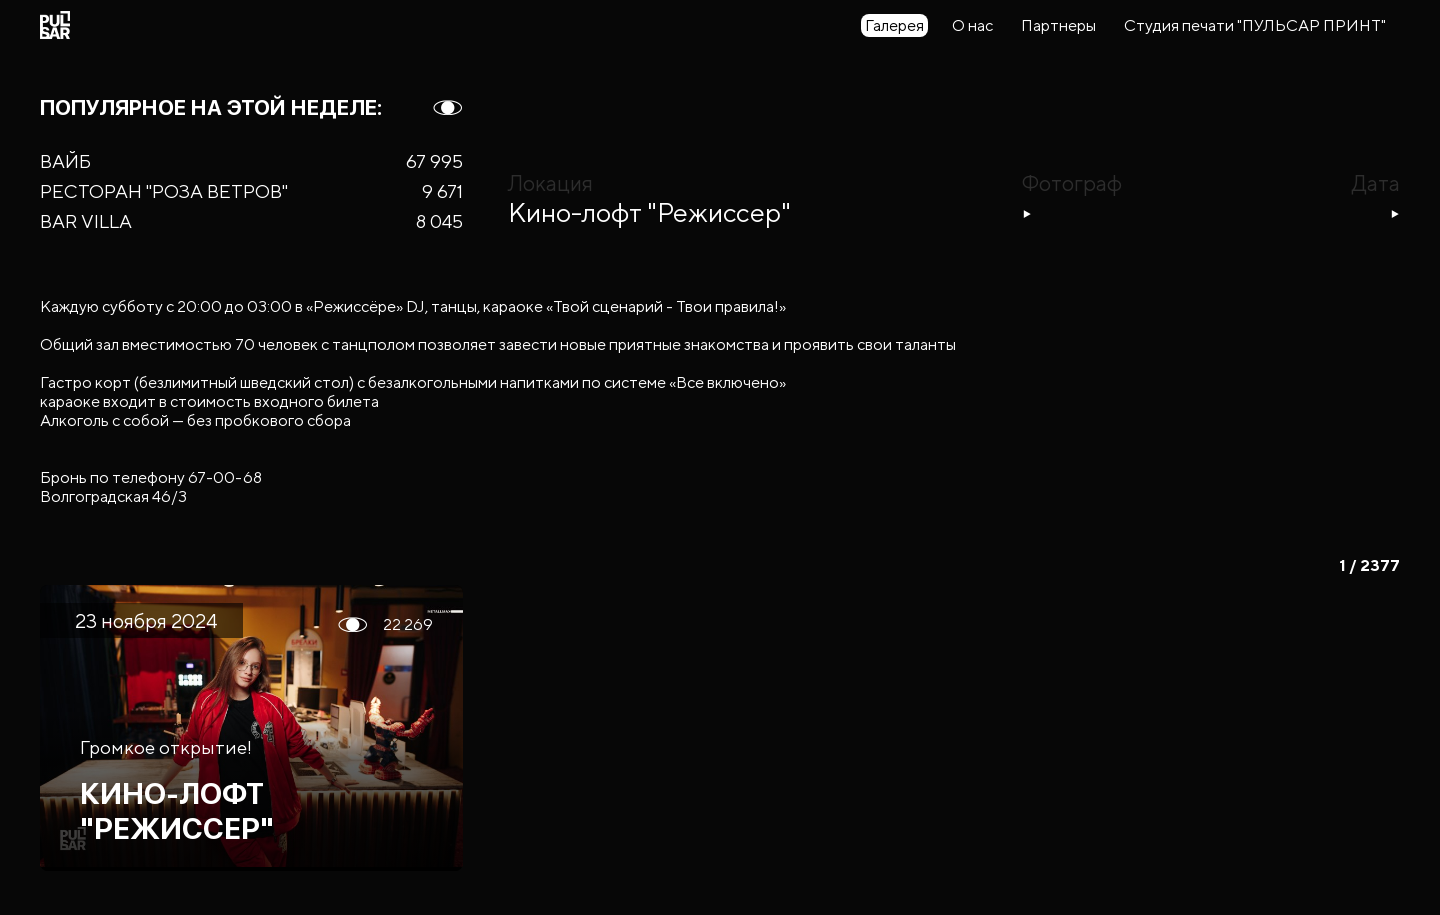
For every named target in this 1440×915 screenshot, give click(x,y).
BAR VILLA (86, 221)
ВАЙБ (65, 161)
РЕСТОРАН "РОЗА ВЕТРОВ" (164, 191)
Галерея (894, 25)
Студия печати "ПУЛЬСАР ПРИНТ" (1255, 25)
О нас (972, 25)
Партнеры (1058, 25)
